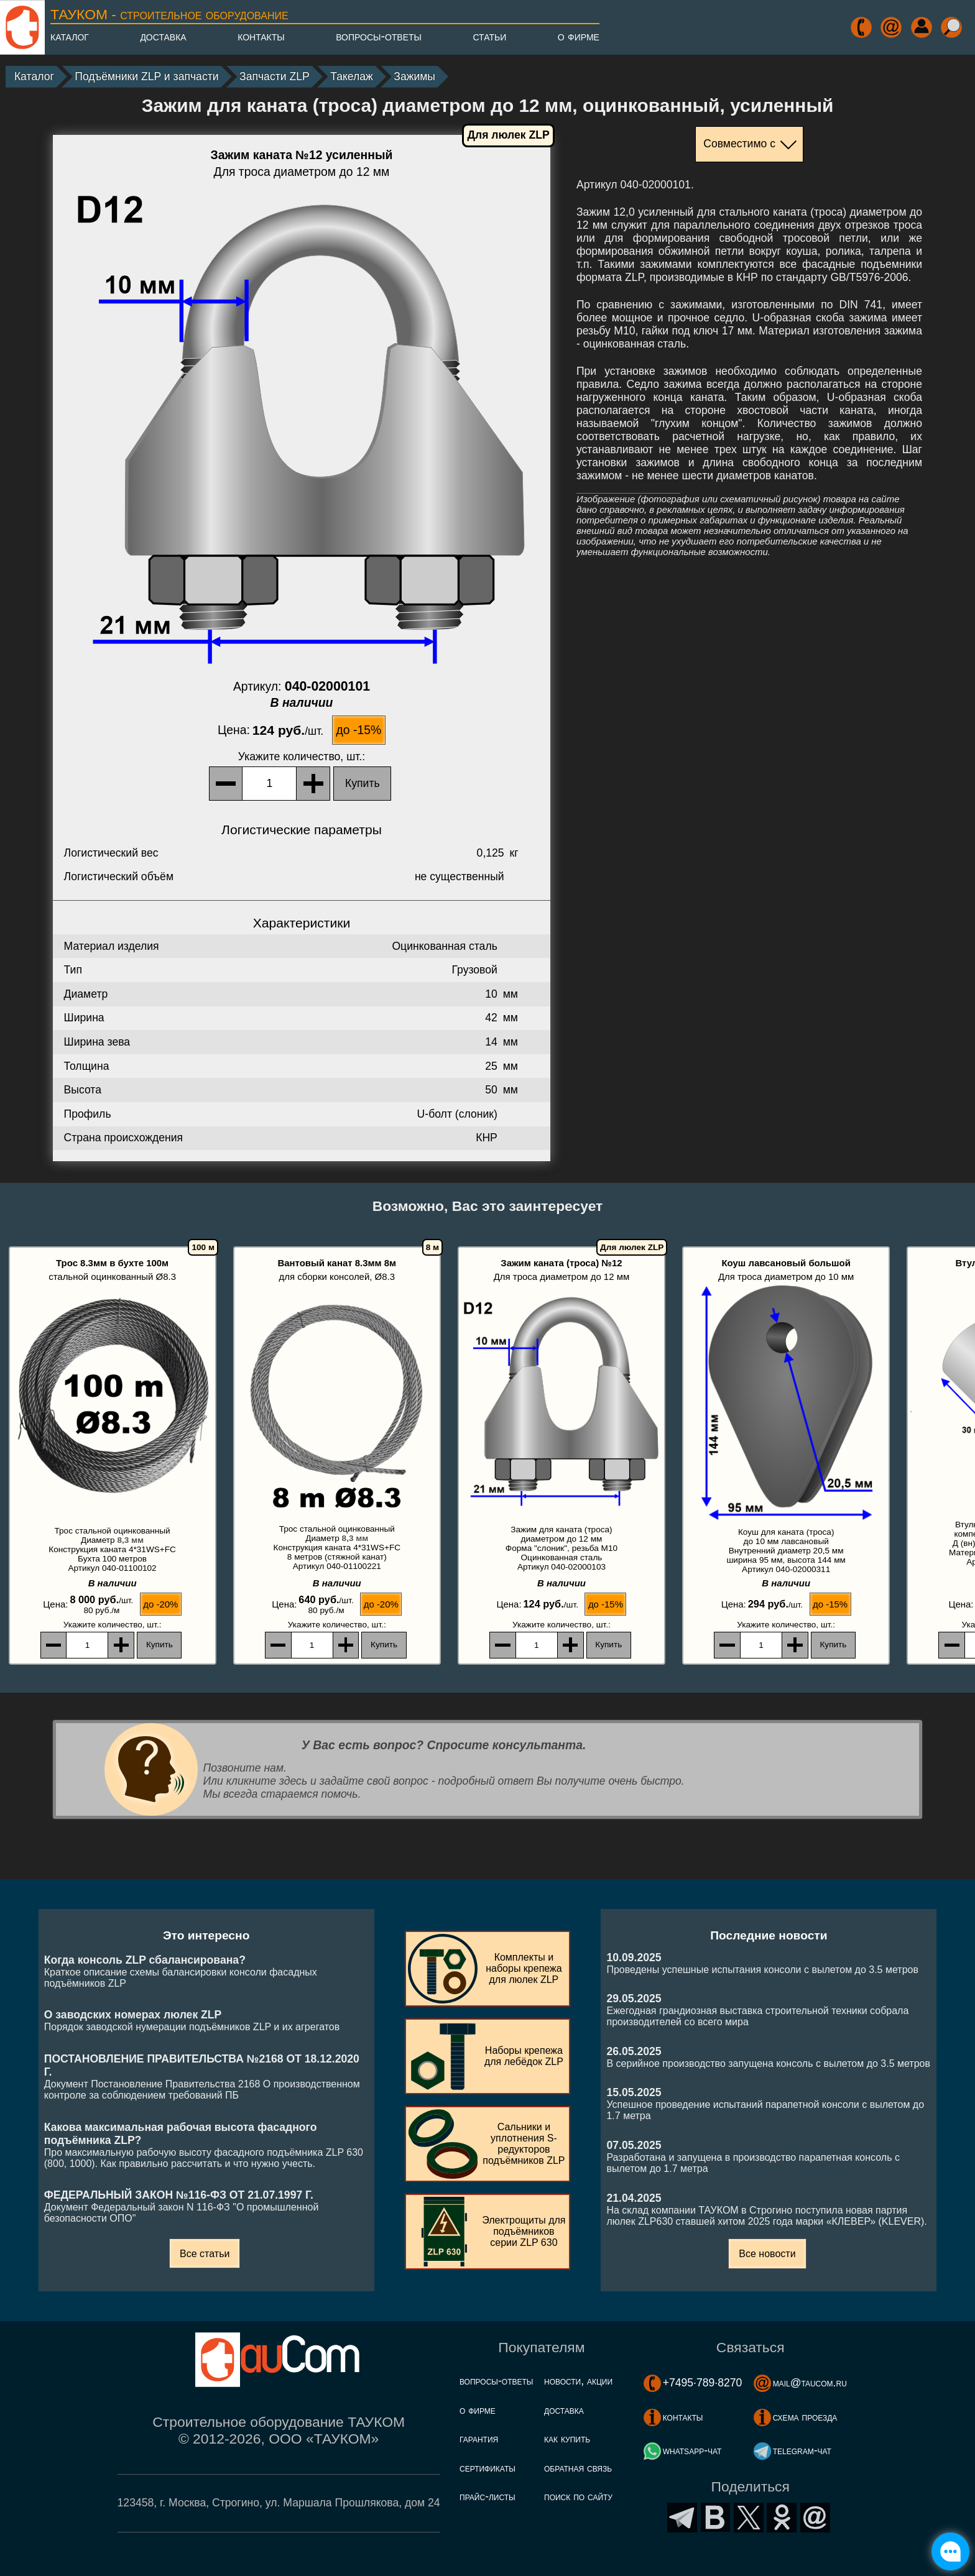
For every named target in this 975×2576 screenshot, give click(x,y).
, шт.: (301, 756)
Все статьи (204, 2253)
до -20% (160, 1604)
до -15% (359, 730)
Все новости (767, 2253)
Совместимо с (739, 143)
